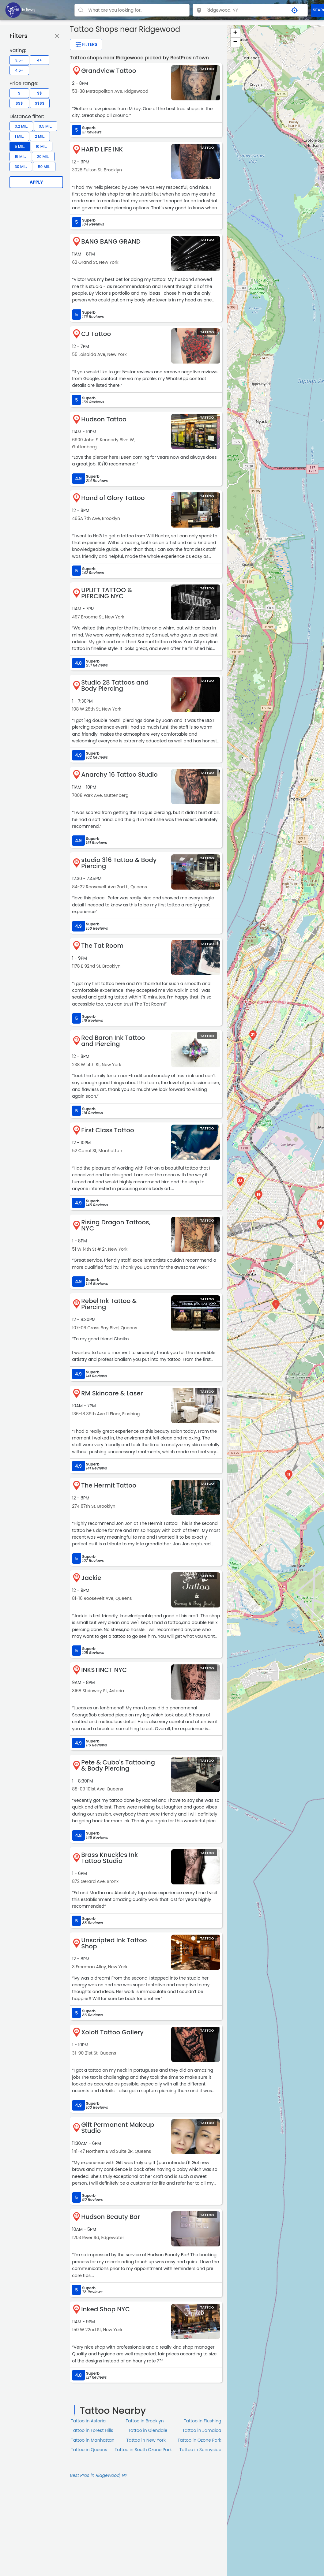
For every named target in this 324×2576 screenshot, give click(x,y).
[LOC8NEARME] (20, 10)
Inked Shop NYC (105, 2309)
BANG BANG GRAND (111, 241)
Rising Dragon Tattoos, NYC (115, 1225)
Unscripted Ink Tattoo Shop (114, 1943)
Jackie (91, 1578)
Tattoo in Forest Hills (92, 2430)
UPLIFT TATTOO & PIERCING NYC (106, 593)
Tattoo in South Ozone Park (143, 2450)
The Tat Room (102, 946)
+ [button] (235, 33)
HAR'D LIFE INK (102, 149)
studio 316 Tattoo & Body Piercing (118, 863)
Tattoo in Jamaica (201, 2430)
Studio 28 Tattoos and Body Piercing (115, 685)
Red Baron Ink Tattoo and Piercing (113, 1041)
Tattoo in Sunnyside (200, 2450)
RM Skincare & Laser (112, 1393)
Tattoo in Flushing (202, 2421)
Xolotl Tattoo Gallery (112, 2032)
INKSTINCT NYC (104, 1670)
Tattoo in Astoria (88, 2421)
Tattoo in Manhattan (93, 2440)
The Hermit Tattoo (108, 1485)
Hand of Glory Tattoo (113, 498)
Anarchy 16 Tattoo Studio (119, 774)
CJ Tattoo (96, 334)
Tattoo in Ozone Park (199, 2440)
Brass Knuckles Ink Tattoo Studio (109, 1858)
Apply (36, 182)
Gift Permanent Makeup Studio (117, 2128)
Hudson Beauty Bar (110, 2217)
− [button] (235, 42)
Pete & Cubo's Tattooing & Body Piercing (118, 1765)
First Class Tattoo (107, 1130)
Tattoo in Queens (89, 2450)
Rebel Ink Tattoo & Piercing (109, 1304)
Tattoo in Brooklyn (145, 2421)
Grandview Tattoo (108, 71)
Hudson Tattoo (103, 419)
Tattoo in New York (146, 2440)
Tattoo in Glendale (147, 2430)
